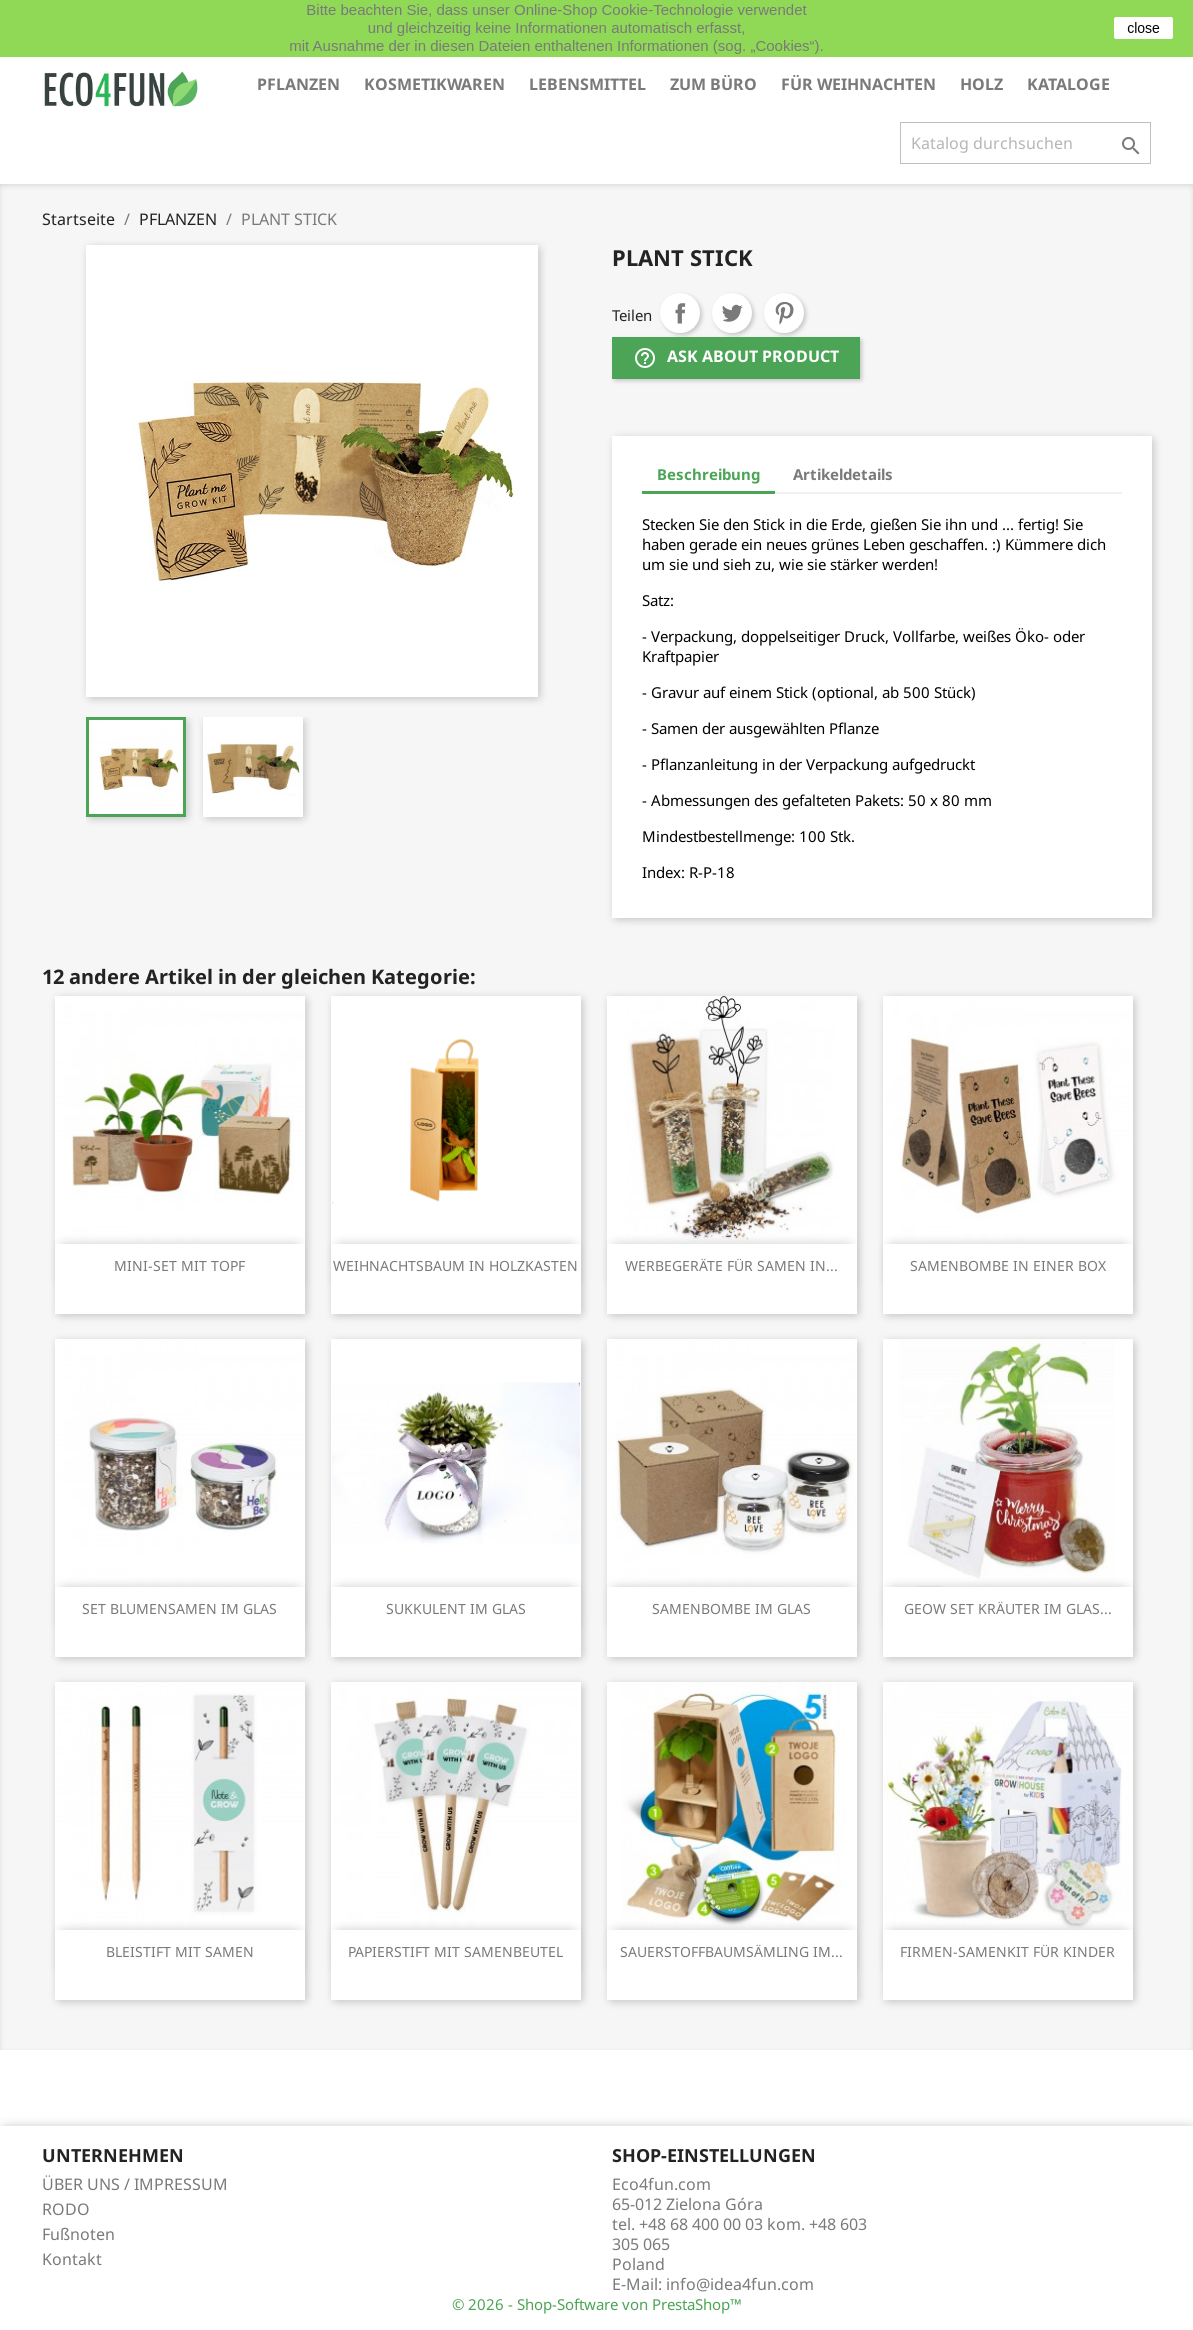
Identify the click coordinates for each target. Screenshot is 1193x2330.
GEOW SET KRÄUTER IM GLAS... (1008, 1608)
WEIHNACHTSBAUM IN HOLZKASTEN (455, 1265)
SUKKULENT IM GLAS (456, 1608)
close (1143, 28)
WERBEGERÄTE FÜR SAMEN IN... (731, 1265)
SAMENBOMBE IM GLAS (731, 1608)
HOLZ (981, 84)
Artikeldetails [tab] (843, 474)
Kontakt (72, 2259)
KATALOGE (1068, 84)
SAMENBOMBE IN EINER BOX (1008, 1265)
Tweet (732, 313)
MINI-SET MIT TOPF (179, 1265)
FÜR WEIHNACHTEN (858, 84)
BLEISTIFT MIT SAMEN (180, 1951)
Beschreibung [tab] (708, 474)
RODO (66, 2209)
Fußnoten (78, 2234)
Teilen (680, 313)
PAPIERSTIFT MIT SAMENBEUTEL (455, 1951)
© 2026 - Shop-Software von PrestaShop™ (597, 2304)
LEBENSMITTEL (587, 84)
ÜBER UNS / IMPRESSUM (135, 2184)
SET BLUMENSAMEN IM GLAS (179, 1608)
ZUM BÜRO (713, 84)
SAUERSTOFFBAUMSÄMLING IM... (731, 1951)
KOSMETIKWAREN (434, 84)
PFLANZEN (298, 84)
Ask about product (736, 358)
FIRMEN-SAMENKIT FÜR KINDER (1007, 1951)
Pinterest (784, 313)
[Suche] (1025, 143)
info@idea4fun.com (740, 2284)
